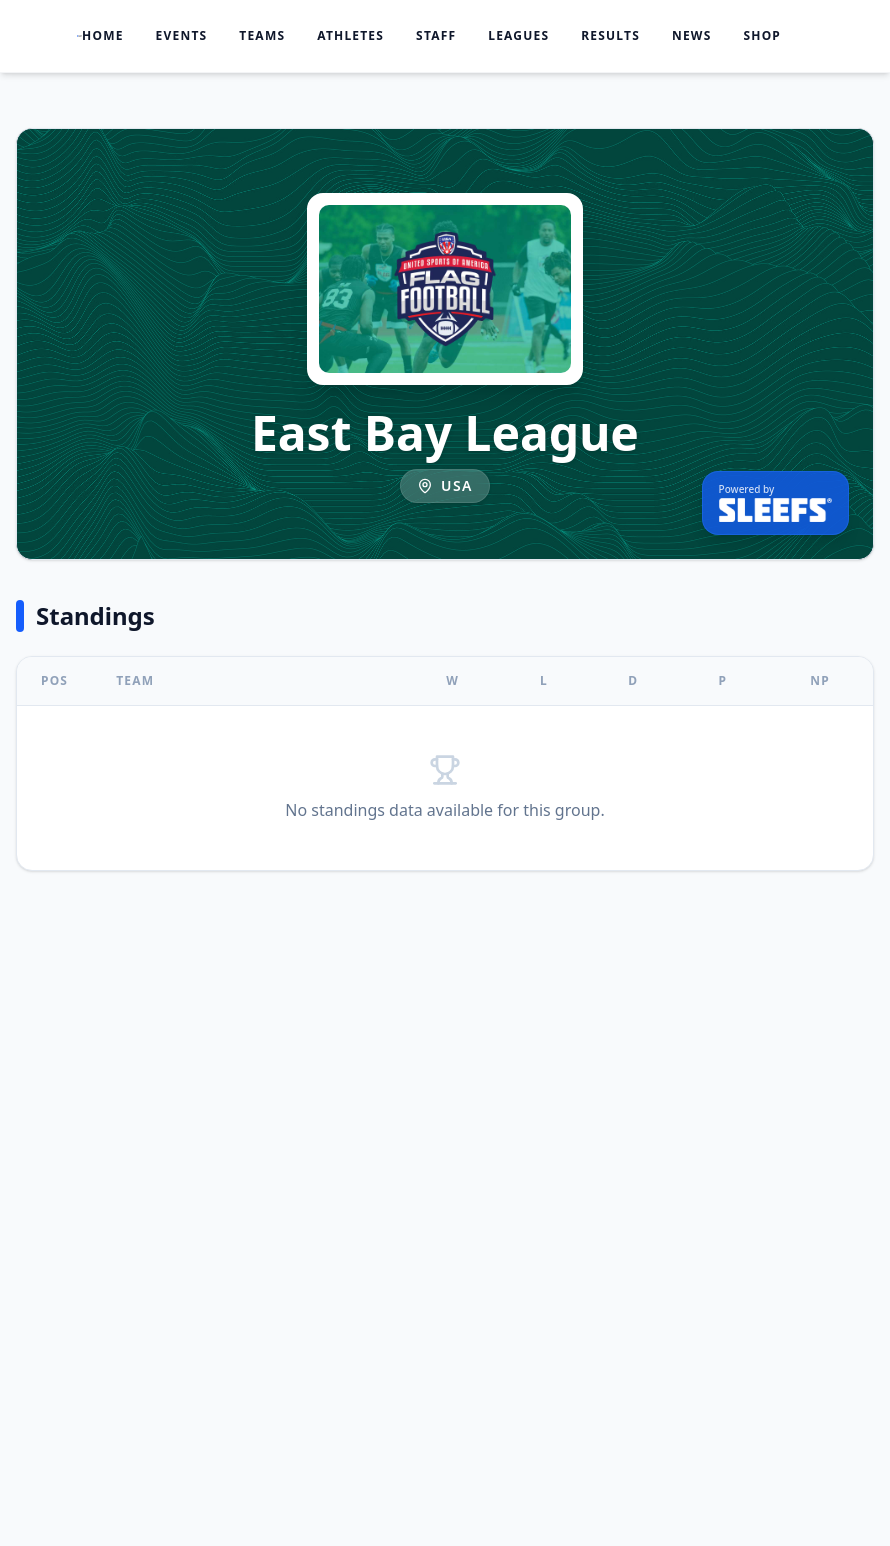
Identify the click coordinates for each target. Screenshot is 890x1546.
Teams (262, 36)
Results (610, 36)
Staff (436, 36)
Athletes (350, 36)
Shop (762, 36)
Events (182, 36)
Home (103, 36)
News (692, 36)
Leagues (518, 36)
